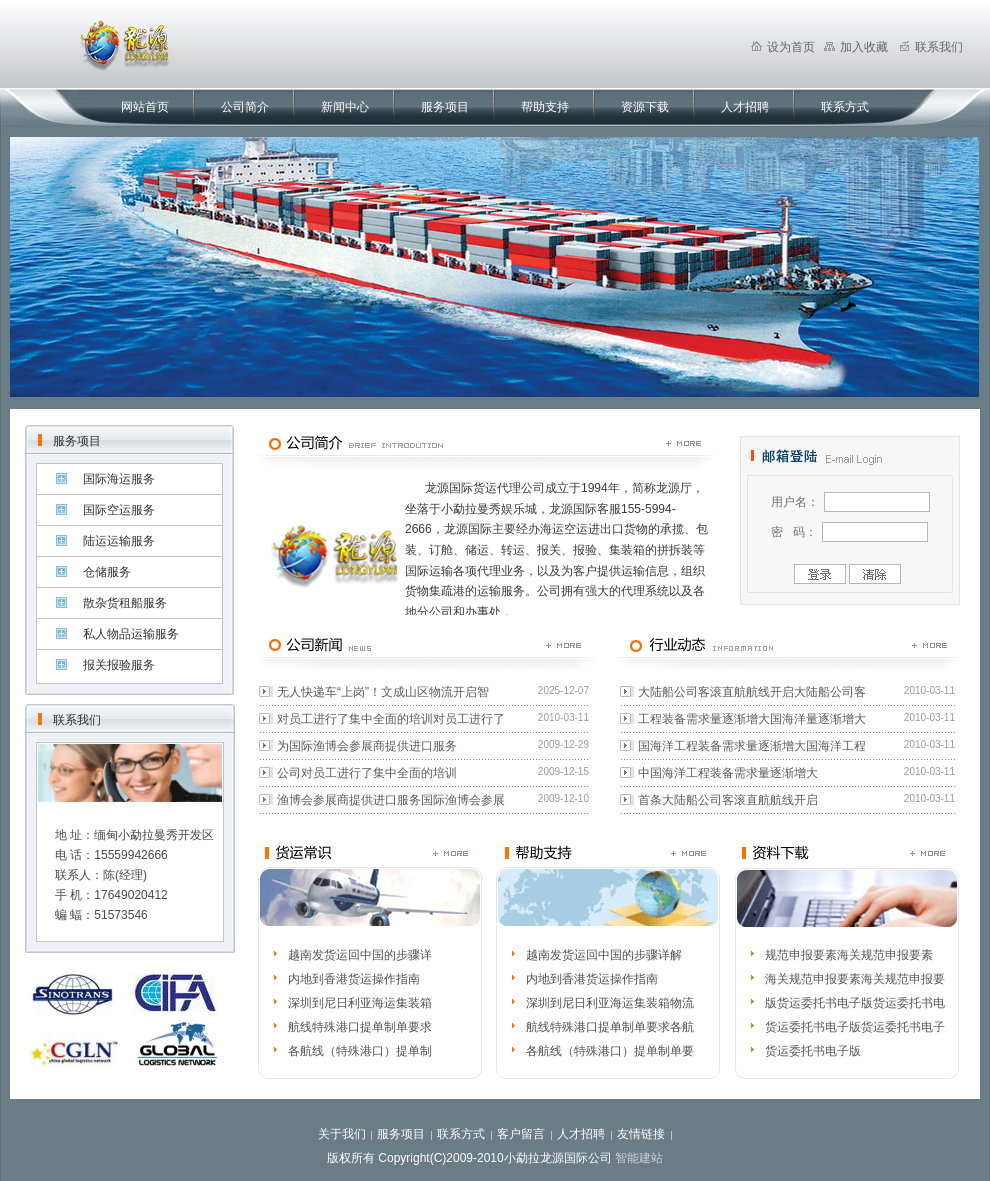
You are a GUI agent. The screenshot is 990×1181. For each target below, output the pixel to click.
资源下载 (645, 107)
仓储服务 (107, 572)
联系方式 (845, 107)
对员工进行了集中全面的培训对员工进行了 (391, 719)
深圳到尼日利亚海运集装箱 (360, 1003)
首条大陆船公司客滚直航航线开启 (728, 800)
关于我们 (342, 1134)
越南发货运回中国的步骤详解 (604, 955)
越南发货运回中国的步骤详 (360, 955)
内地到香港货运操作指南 (354, 979)
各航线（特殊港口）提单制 (360, 1051)
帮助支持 (545, 107)
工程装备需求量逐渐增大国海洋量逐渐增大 (752, 719)
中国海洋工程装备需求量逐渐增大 (728, 773)
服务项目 (445, 107)
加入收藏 (856, 47)
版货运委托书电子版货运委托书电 (855, 1003)
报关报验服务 (119, 665)
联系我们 (931, 47)
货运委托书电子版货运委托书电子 (855, 1027)
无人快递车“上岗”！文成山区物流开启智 (383, 692)
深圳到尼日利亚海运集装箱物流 (610, 1003)
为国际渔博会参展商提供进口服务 (367, 746)
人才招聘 (745, 107)
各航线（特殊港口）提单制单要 (610, 1051)
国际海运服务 (119, 479)
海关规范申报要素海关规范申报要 (855, 979)
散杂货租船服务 (125, 603)
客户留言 (521, 1134)
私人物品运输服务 (131, 634)
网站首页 (145, 107)
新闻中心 (345, 107)
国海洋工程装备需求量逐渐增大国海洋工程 (752, 746)
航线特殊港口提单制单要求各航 (610, 1027)
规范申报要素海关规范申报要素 (849, 955)
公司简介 (245, 107)
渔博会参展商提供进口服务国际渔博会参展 (391, 800)
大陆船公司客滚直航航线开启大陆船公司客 (752, 692)
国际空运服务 (119, 510)
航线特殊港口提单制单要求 (360, 1027)
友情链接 (641, 1134)
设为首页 (783, 47)
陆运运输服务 (119, 541)
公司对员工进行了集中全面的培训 (367, 773)
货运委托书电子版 (813, 1051)
